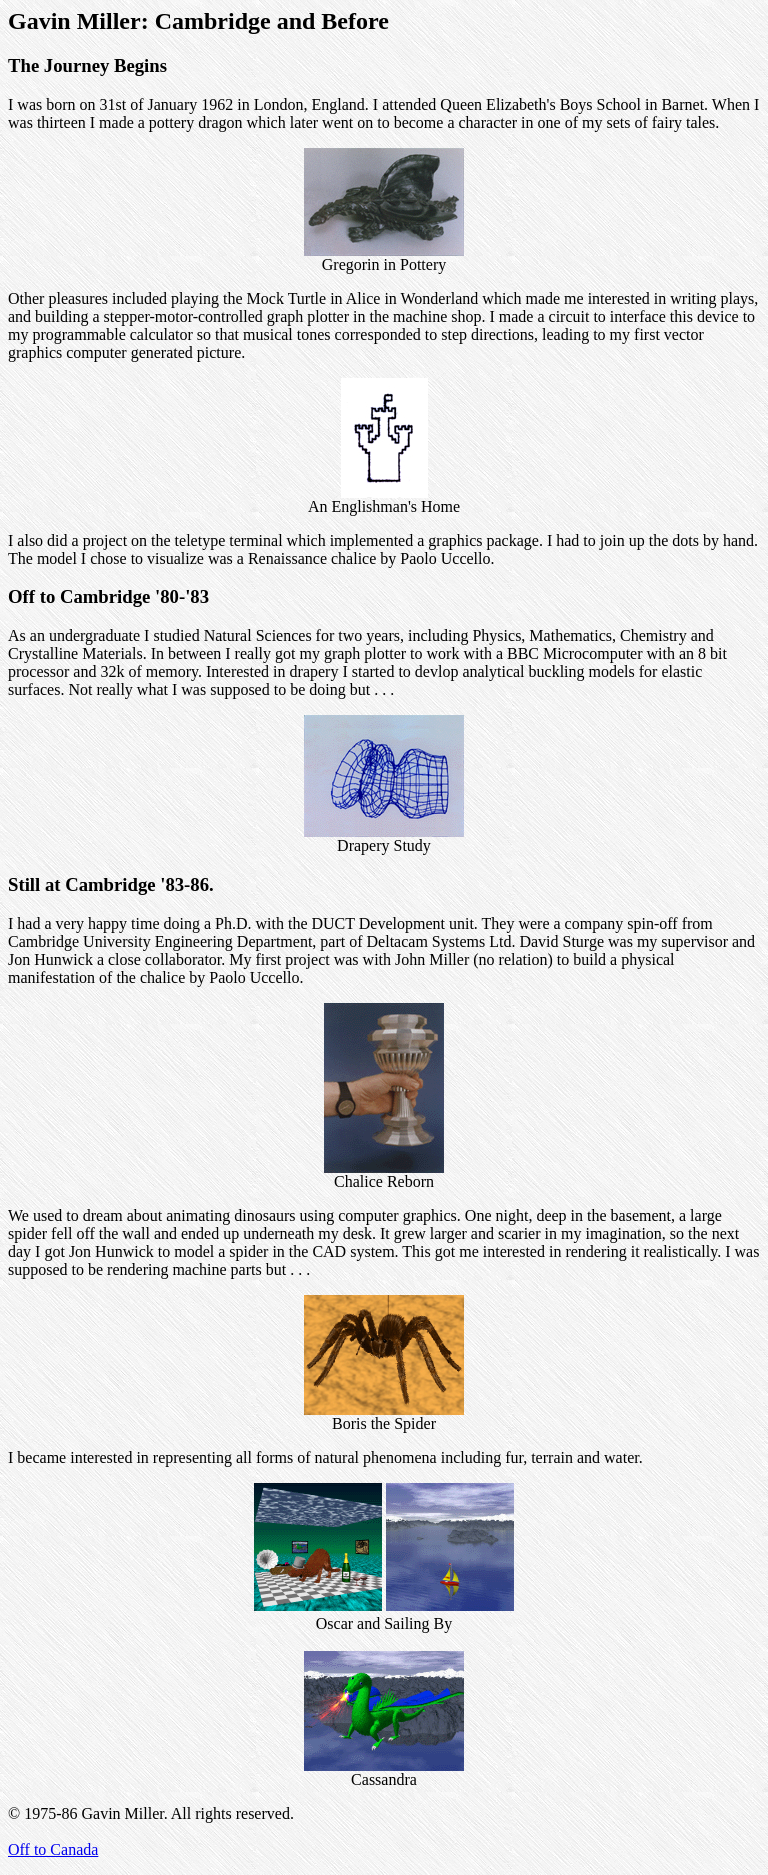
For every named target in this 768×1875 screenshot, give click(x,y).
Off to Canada (53, 1849)
